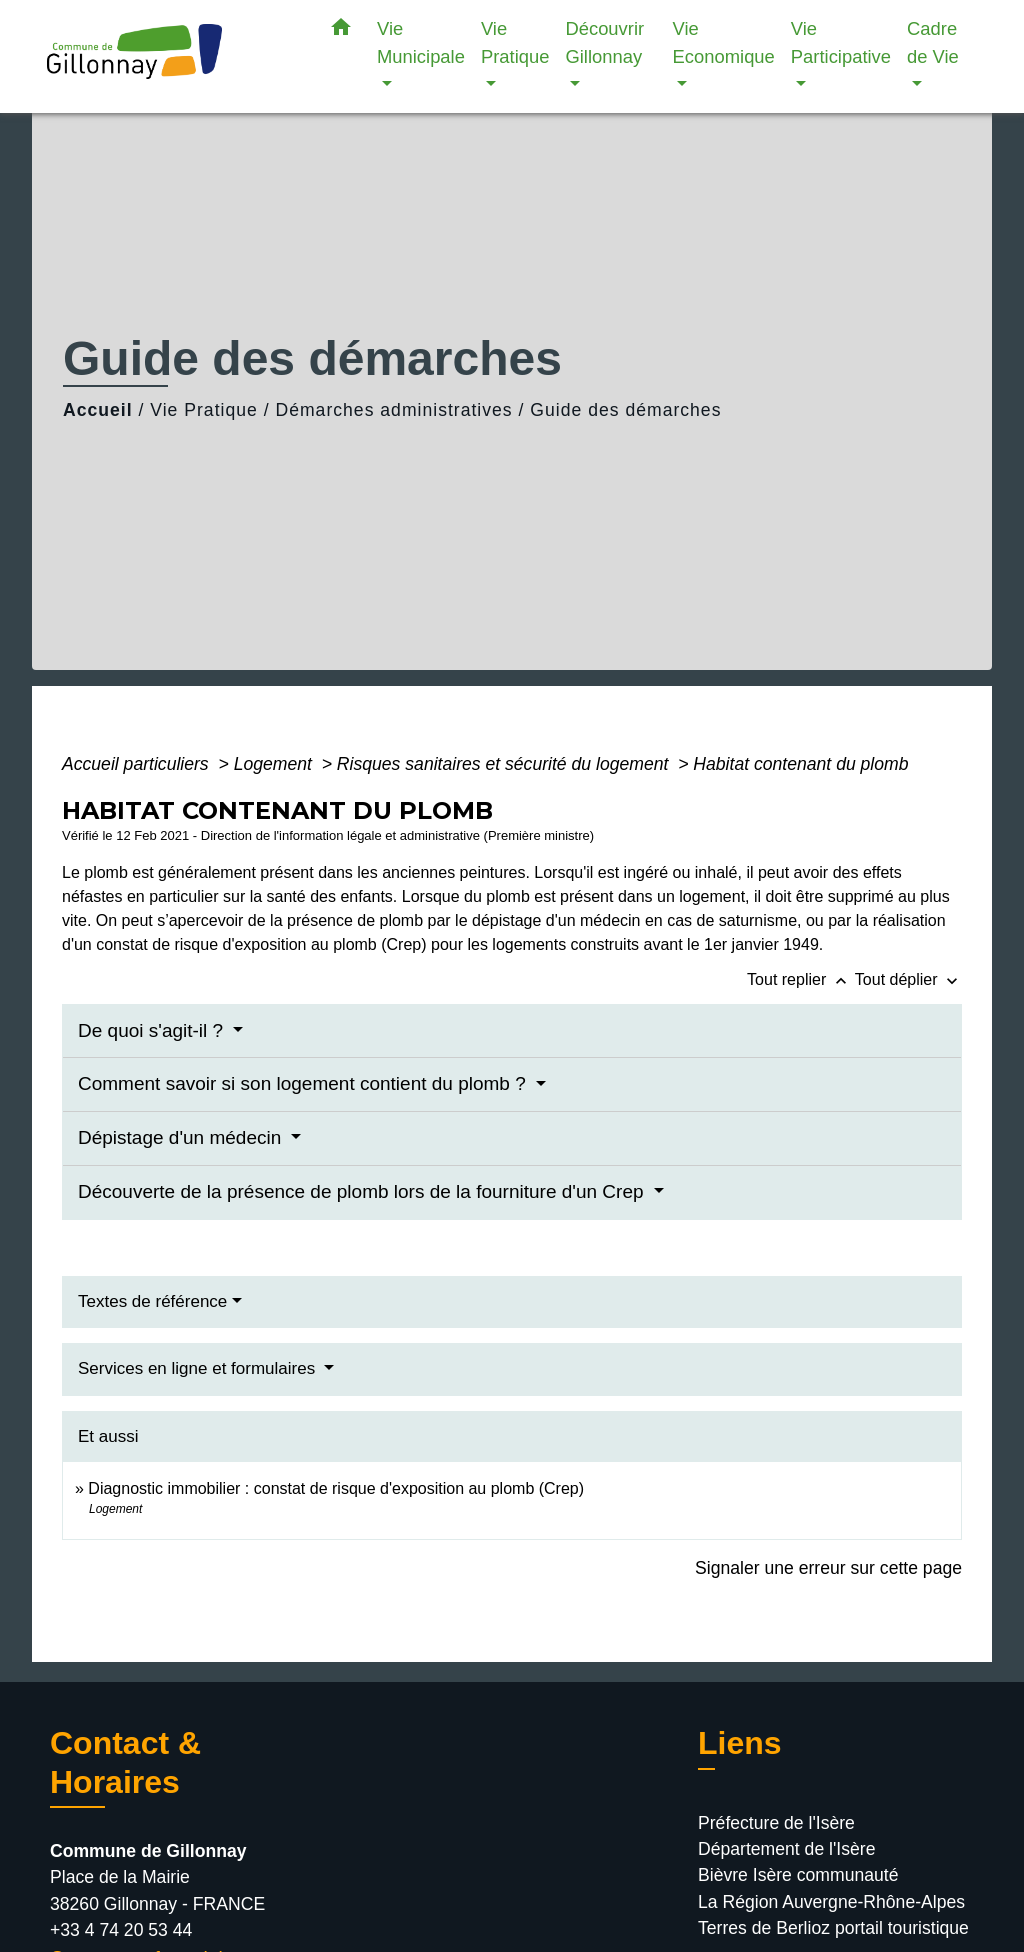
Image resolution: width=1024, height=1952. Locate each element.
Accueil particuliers (138, 764)
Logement (275, 764)
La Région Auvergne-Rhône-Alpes (831, 1902)
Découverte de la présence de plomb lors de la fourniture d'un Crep (363, 1191)
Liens (740, 1743)
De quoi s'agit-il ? (153, 1030)
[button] (341, 31)
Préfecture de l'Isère (776, 1823)
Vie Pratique (204, 410)
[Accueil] (172, 56)
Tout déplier (908, 979)
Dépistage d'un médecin (182, 1137)
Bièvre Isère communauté (798, 1875)
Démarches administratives (393, 410)
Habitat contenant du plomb (800, 764)
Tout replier (801, 979)
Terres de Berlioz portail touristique (833, 1928)
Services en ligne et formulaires (199, 1368)
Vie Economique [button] (724, 42)
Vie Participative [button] (841, 42)
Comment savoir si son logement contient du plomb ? (304, 1083)
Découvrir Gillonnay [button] (604, 42)
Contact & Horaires (125, 1762)
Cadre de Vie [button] (933, 42)
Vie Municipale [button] (421, 42)
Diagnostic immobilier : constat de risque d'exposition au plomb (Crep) (336, 1488)
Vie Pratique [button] (515, 42)
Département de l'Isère (786, 1849)
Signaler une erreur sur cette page (828, 1568)
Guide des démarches (625, 410)
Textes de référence (152, 1301)
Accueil (98, 410)
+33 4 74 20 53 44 (121, 1930)
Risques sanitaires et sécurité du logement (505, 764)
